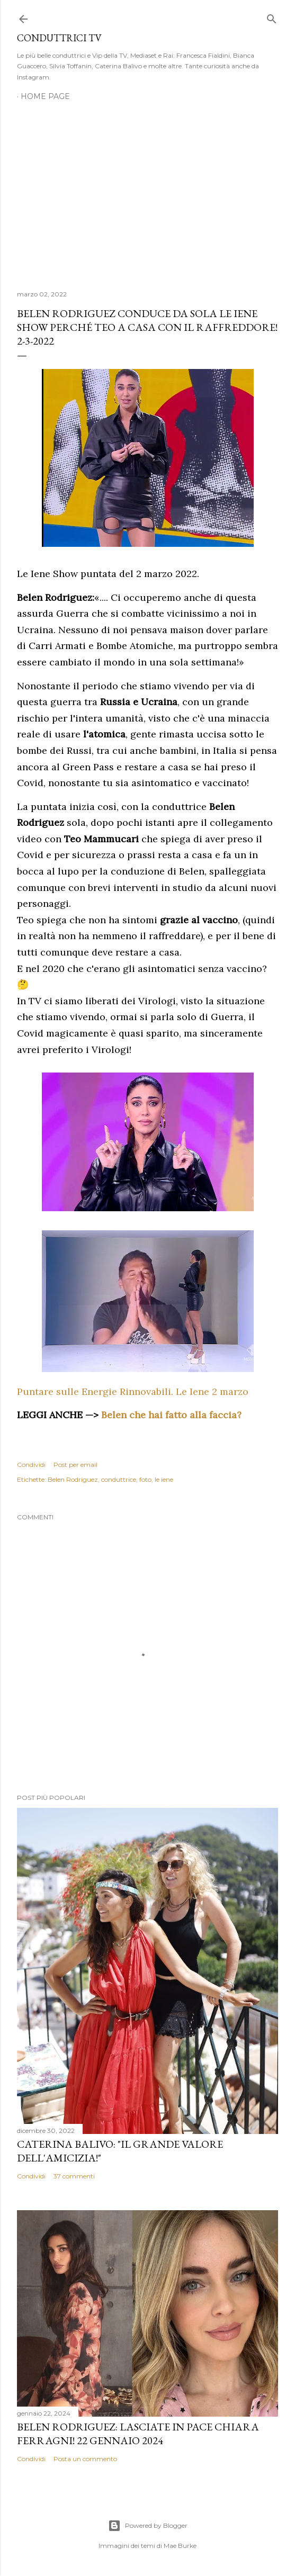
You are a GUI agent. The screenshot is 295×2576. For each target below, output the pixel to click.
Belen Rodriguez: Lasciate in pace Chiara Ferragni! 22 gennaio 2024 (138, 2433)
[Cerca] (271, 16)
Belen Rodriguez (73, 1479)
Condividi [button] (31, 1465)
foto (145, 1479)
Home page (45, 96)
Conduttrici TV (59, 38)
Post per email (75, 1465)
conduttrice (118, 1479)
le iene (164, 1479)
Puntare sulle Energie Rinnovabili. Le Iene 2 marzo (132, 1391)
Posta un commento (85, 2459)
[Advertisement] (147, 189)
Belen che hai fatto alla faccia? (171, 1415)
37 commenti (74, 2176)
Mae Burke (180, 2546)
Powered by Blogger (147, 2525)
